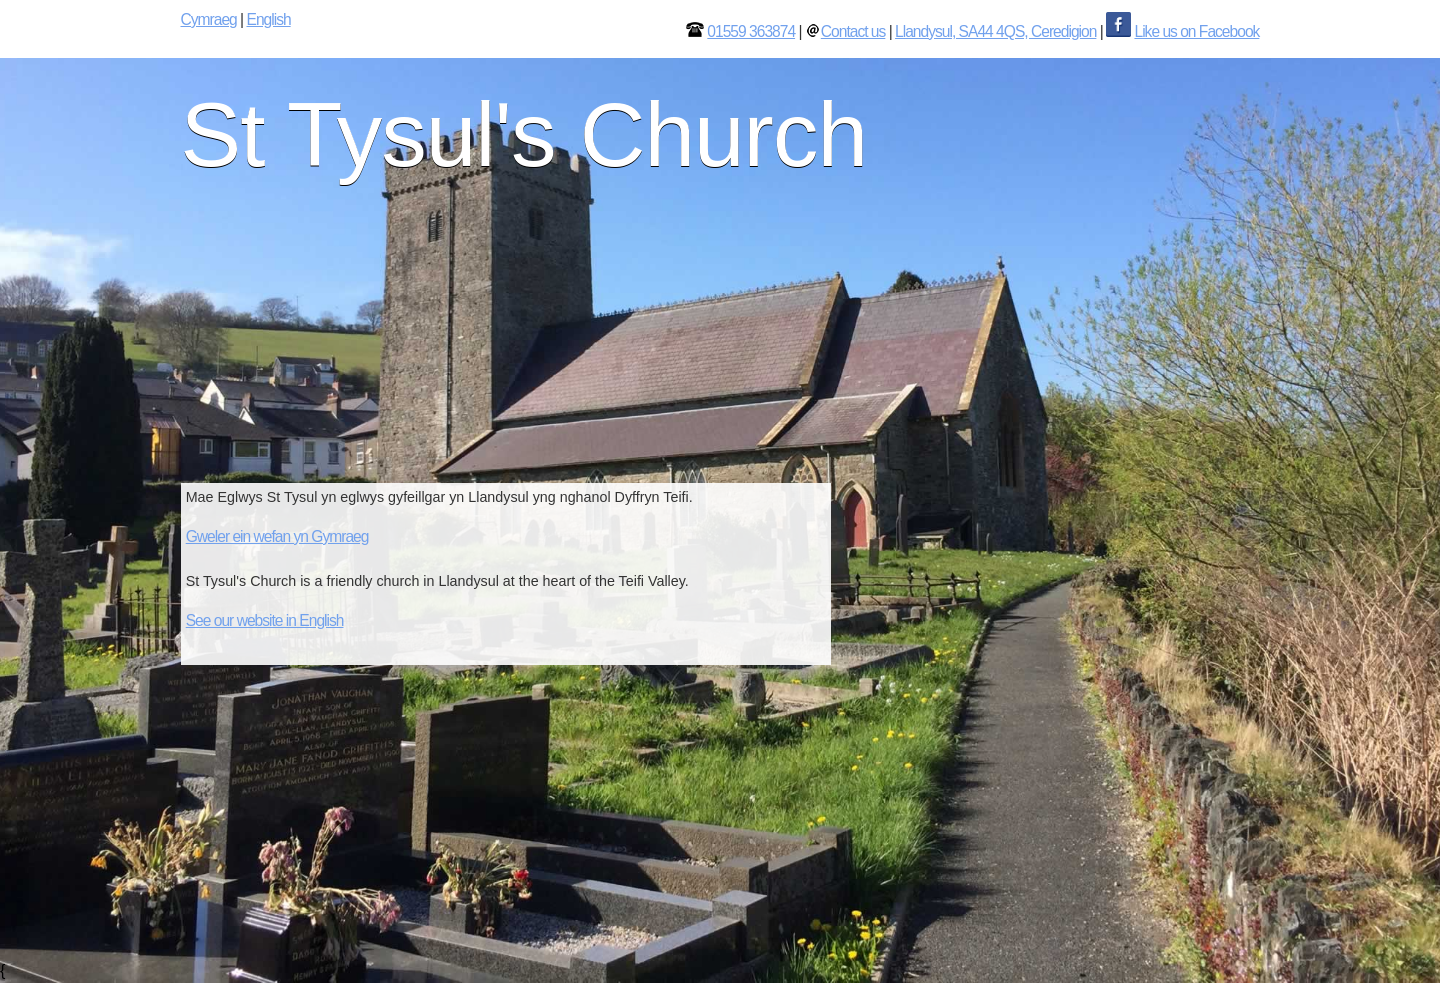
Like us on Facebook (1196, 31)
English (268, 19)
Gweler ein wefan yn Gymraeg (277, 536)
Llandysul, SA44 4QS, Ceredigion (995, 31)
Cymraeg (209, 19)
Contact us (853, 31)
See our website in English (265, 620)
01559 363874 (751, 31)
